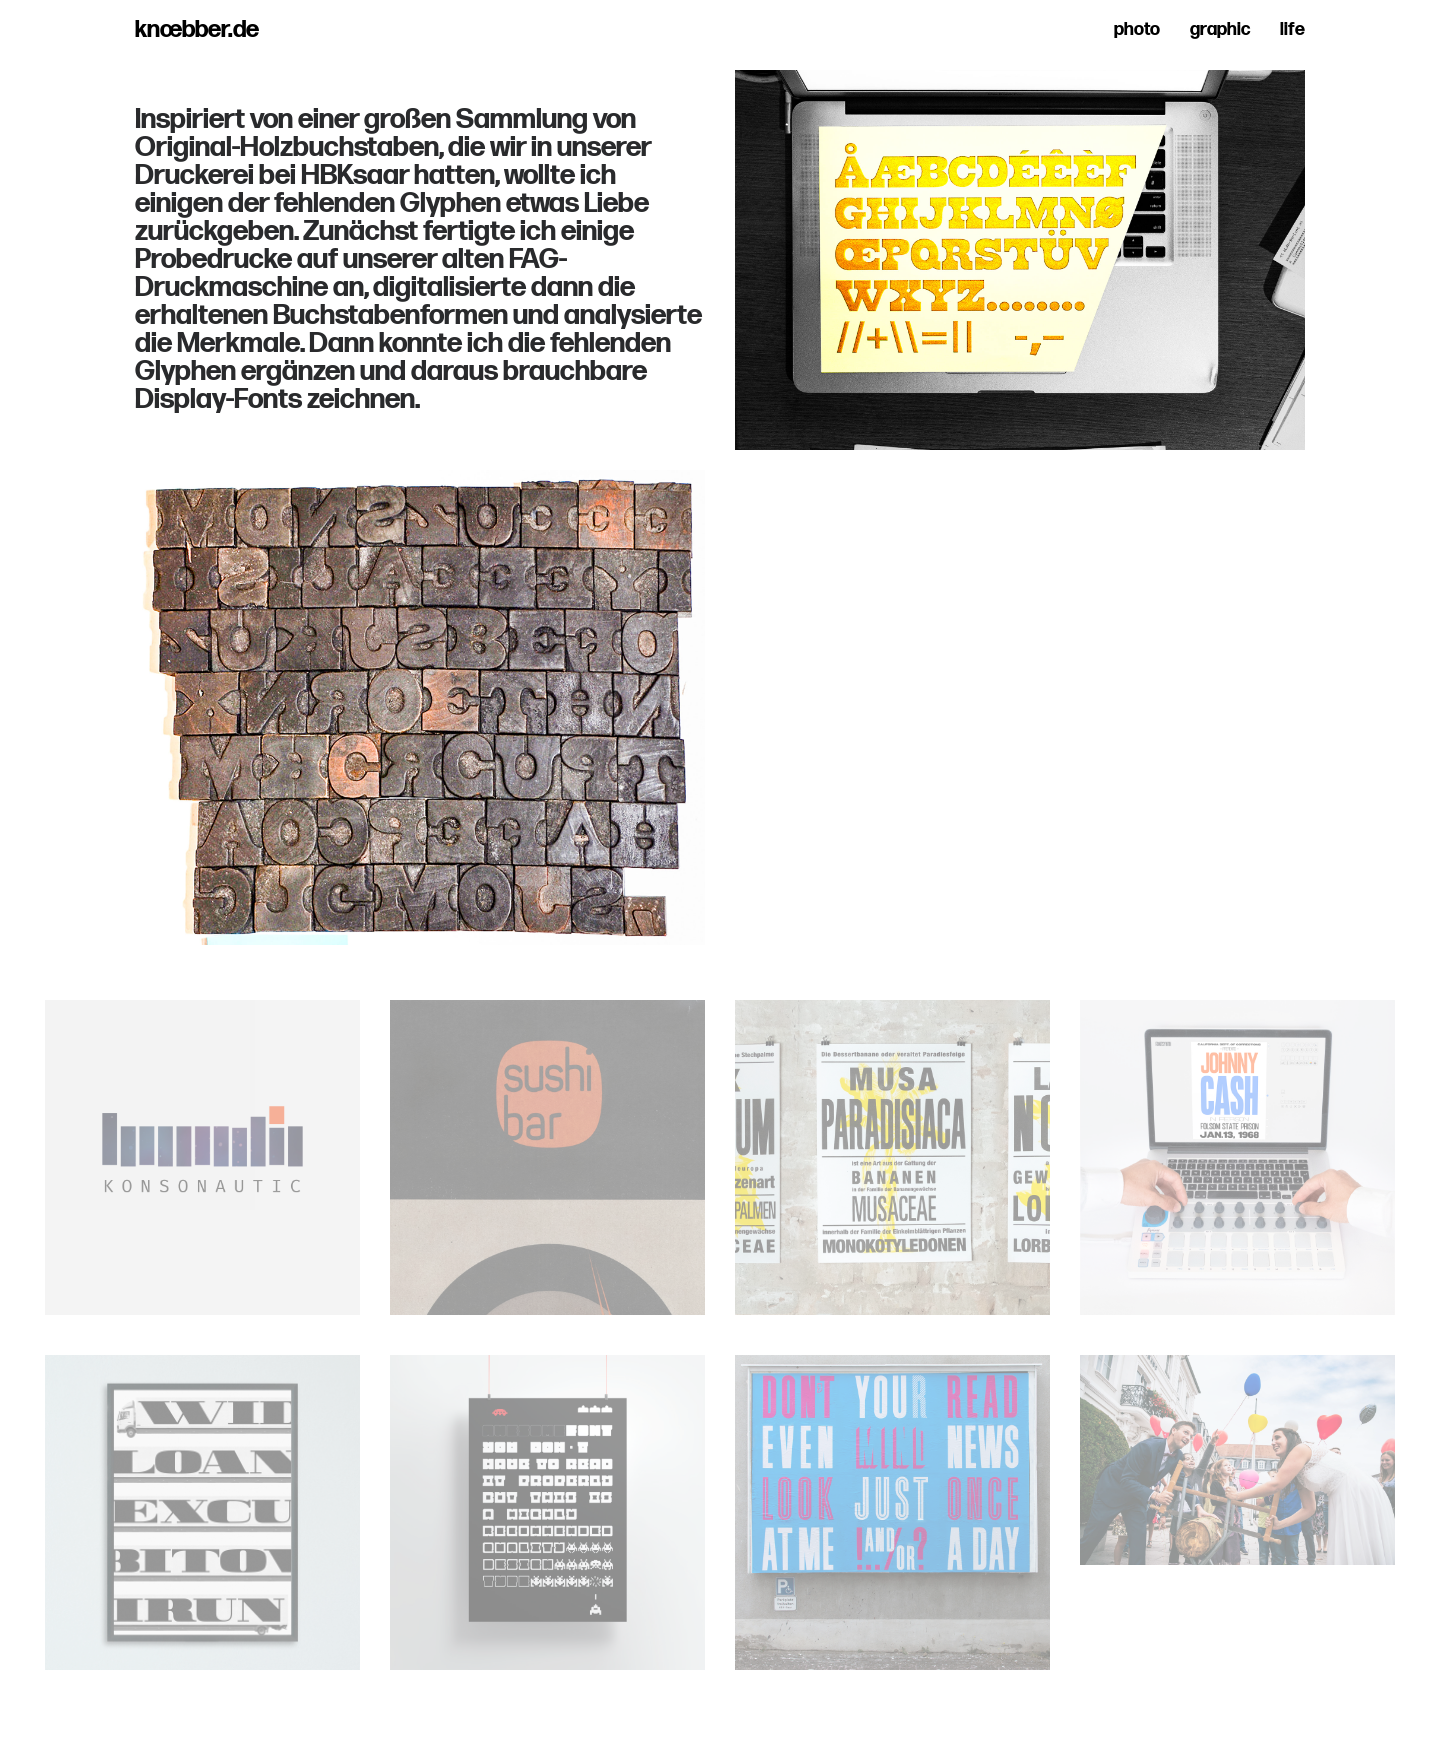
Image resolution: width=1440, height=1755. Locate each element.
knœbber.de (197, 30)
